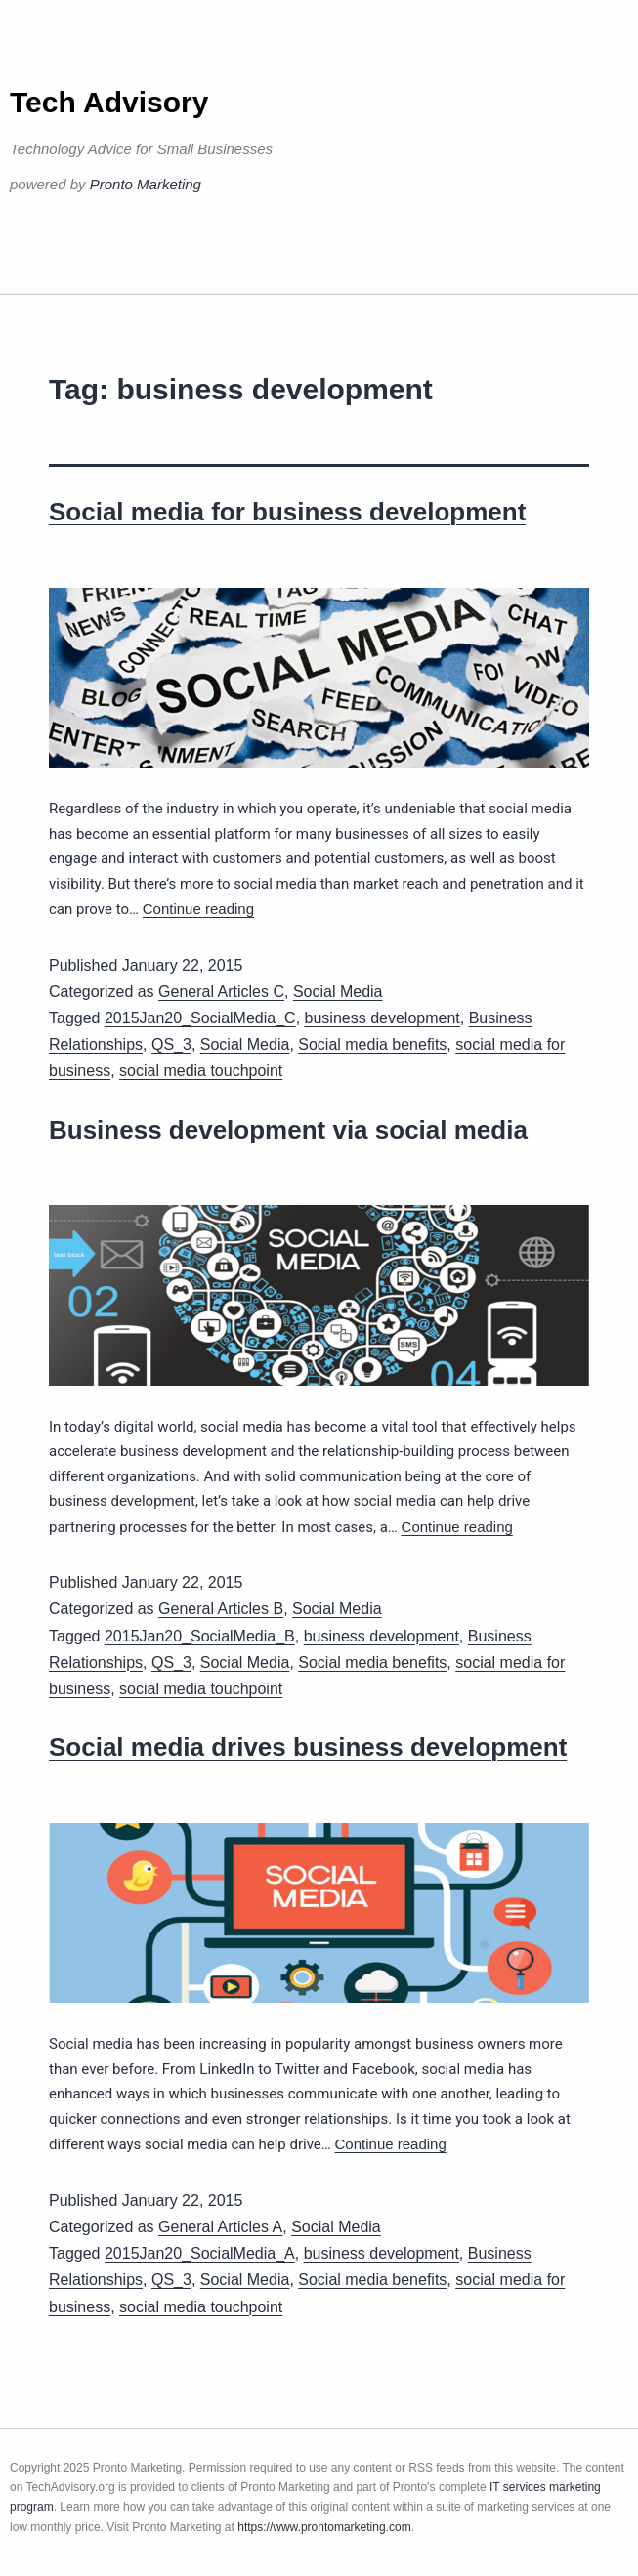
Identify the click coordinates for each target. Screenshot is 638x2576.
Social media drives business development (308, 1747)
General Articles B (220, 1608)
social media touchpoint (200, 1070)
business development (382, 1018)
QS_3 (171, 1044)
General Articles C (221, 991)
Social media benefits (372, 1044)
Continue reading (198, 908)
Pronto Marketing (145, 184)
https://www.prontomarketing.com (323, 2527)
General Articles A (220, 2227)
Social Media (338, 991)
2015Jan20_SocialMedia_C (200, 1018)
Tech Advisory (109, 102)
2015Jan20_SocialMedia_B (200, 1636)
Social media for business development (287, 511)
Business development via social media (288, 1129)
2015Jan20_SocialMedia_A (200, 2253)
